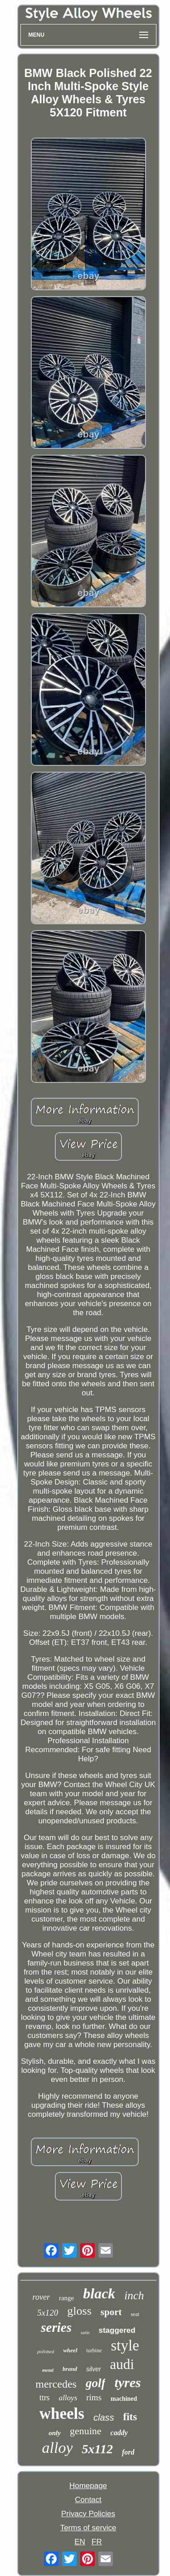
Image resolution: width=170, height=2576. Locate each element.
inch (134, 2295)
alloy (57, 2447)
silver (93, 2369)
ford (128, 2452)
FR (97, 2542)
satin (85, 2332)
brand (70, 2368)
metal (47, 2370)
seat (135, 2314)
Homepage (88, 2485)
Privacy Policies (88, 2513)
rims (94, 2397)
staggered (116, 2330)
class (103, 2417)
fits (130, 2416)
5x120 (47, 2312)
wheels (61, 2413)
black (99, 2293)
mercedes (56, 2384)
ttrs (44, 2397)
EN (79, 2542)
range (66, 2298)
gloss (79, 2310)
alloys (68, 2397)
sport (111, 2312)
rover (41, 2297)
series (56, 2327)
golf (96, 2383)
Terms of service (88, 2527)
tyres (127, 2382)
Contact (88, 2499)
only (55, 2433)
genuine (86, 2431)
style (125, 2345)
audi (122, 2364)
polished (45, 2351)
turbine (94, 2350)
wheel (70, 2350)
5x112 (97, 2449)
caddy (119, 2433)
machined (124, 2398)
